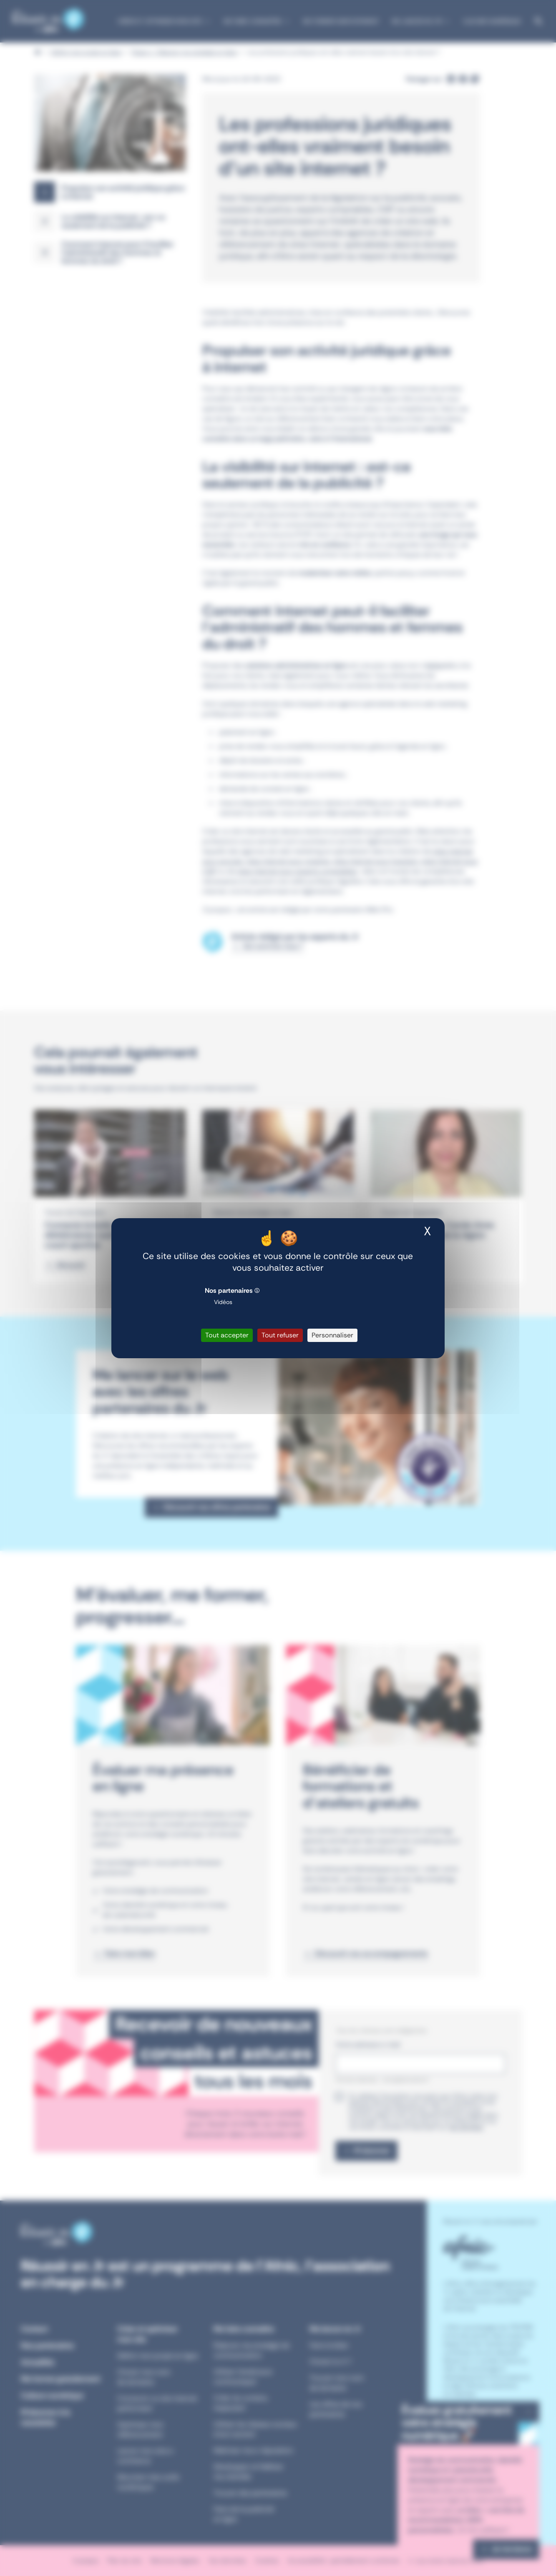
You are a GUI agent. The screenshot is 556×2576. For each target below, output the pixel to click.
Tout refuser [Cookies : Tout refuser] (280, 1335)
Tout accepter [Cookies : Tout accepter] (227, 1335)
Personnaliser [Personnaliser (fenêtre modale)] (332, 1335)
